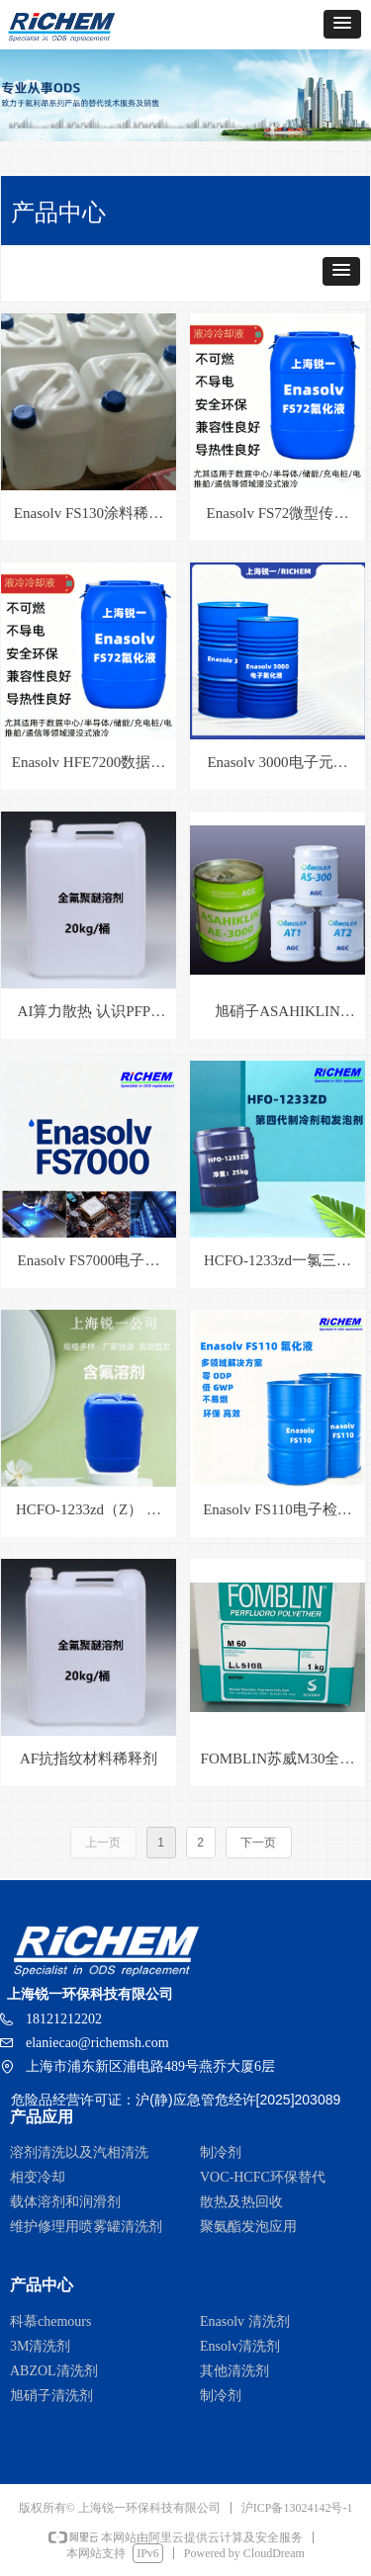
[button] (342, 24)
